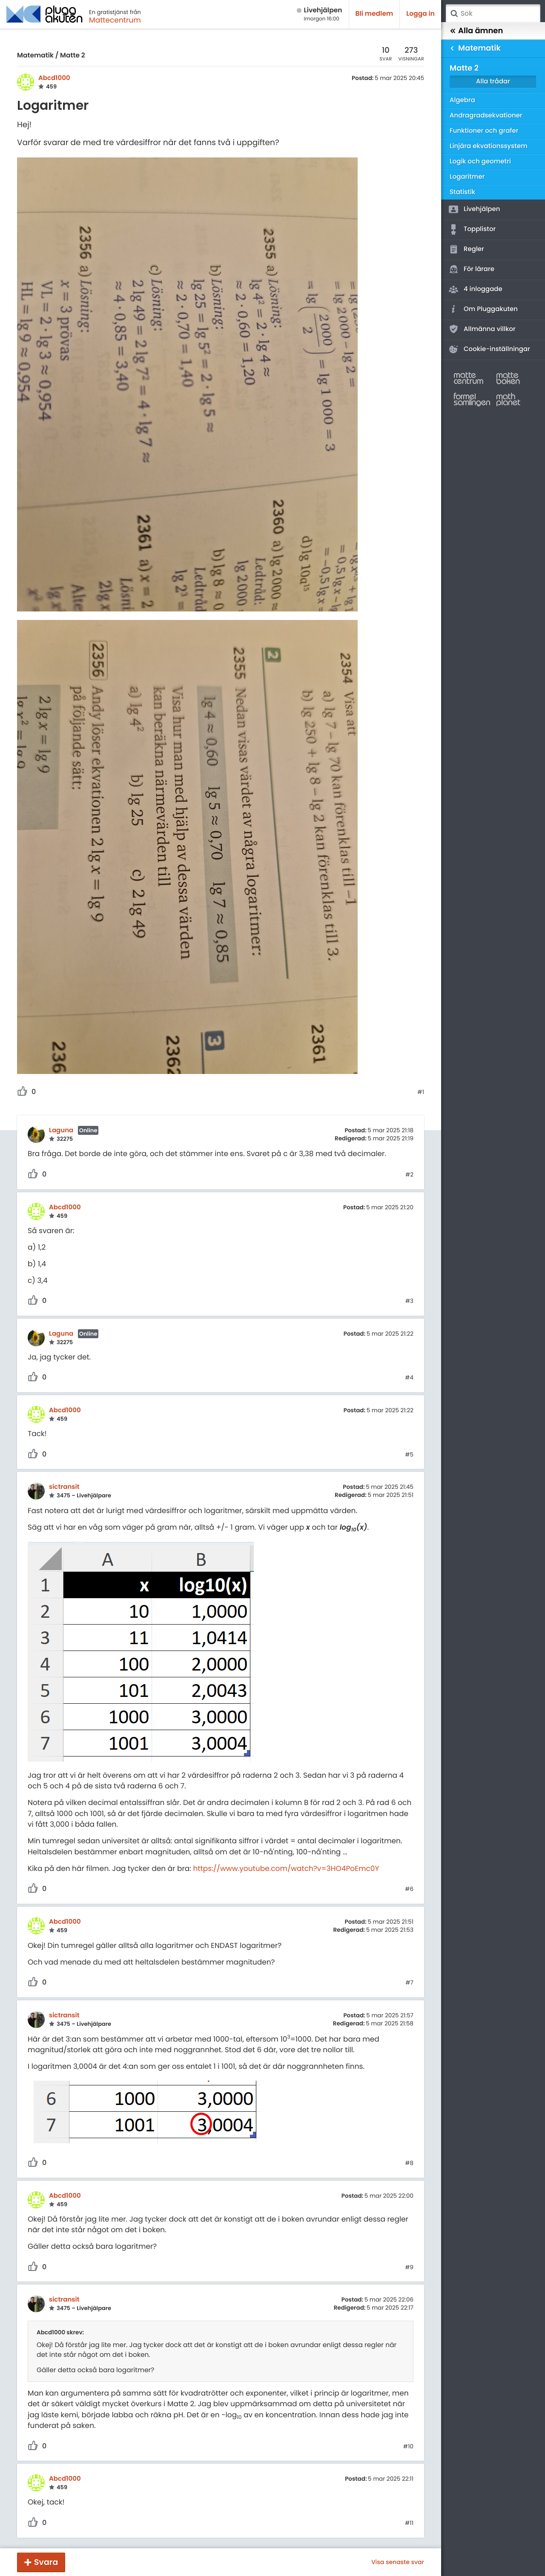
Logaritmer (467, 176)
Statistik (462, 192)
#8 (409, 2163)
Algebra (462, 100)
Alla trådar (493, 81)
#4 (409, 1378)
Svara (46, 2562)
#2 (409, 1175)
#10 (408, 2446)
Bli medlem (374, 13)
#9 (409, 2267)
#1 (420, 1092)
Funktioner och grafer (484, 130)
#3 (409, 1301)
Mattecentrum (115, 20)
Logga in (420, 13)
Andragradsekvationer (486, 115)
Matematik (35, 55)
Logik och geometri (480, 161)
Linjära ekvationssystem (489, 146)
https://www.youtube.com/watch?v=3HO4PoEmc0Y (286, 1868)
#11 (409, 2523)
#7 (409, 1983)
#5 (409, 1455)
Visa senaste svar (397, 2562)
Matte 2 (72, 55)
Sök (454, 13)
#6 (409, 1889)
